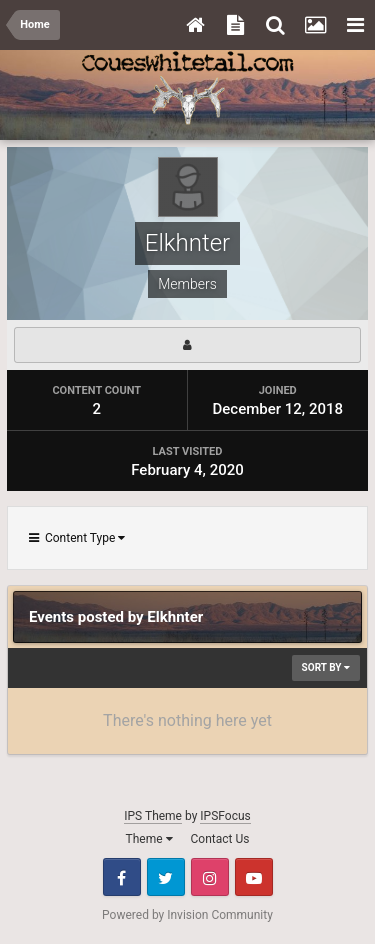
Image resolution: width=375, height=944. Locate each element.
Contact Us (220, 839)
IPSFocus (225, 816)
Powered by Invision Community (187, 915)
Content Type (77, 538)
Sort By (326, 667)
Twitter (166, 877)
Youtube (254, 877)
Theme (149, 839)
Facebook (122, 877)
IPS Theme (153, 816)
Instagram (210, 877)
